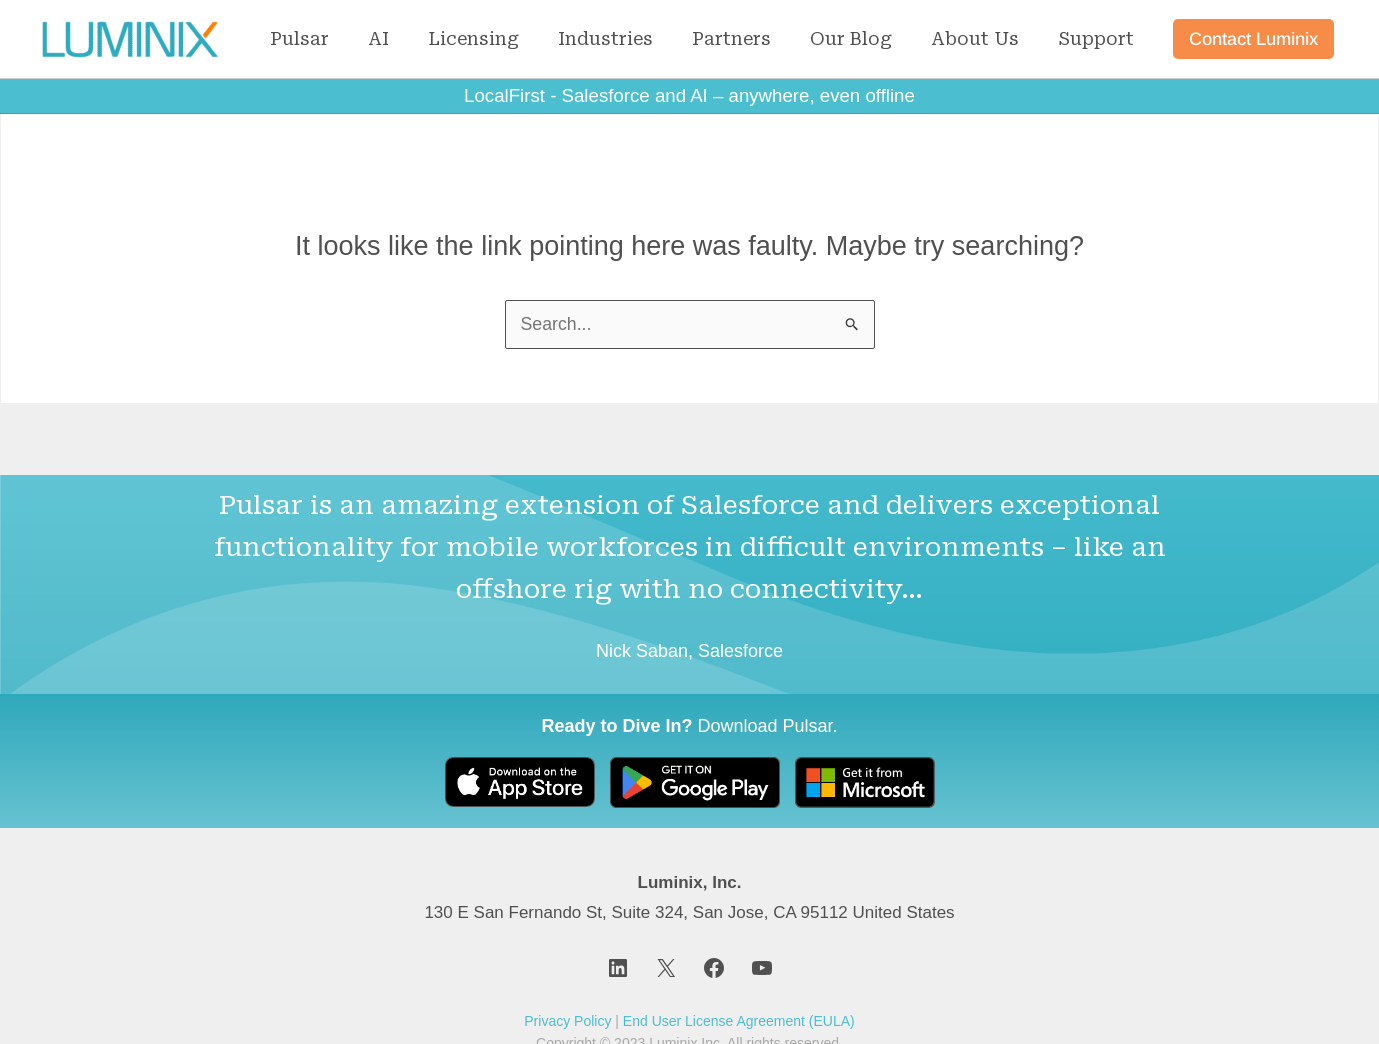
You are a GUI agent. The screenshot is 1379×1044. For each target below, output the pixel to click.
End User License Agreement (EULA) (739, 1021)
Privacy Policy (567, 1021)
